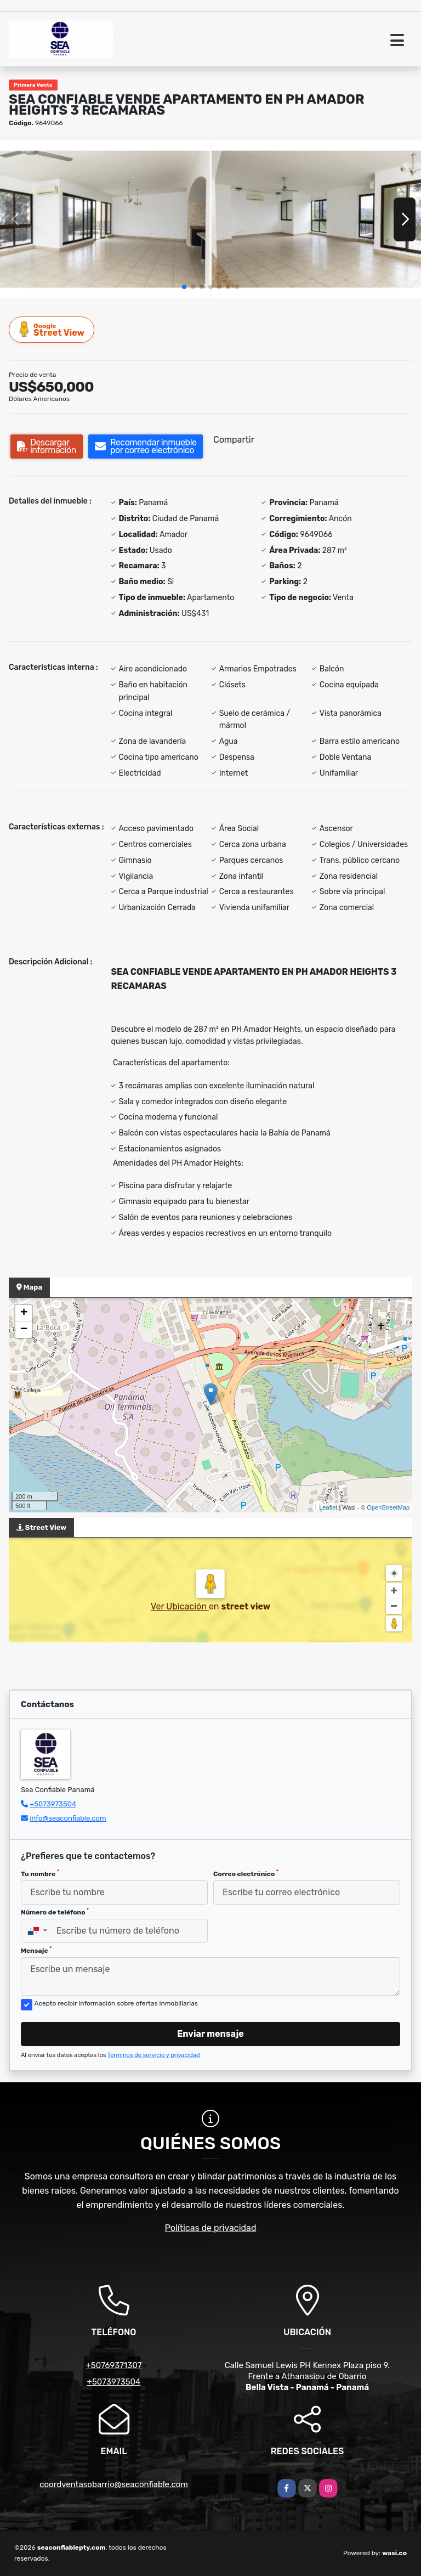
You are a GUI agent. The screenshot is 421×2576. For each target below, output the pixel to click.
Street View (52, 329)
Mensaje (36, 1950)
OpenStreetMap (388, 1507)
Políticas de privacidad (211, 2228)
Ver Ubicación (180, 1606)
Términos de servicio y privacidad (153, 2055)
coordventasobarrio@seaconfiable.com (113, 2484)
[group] (105, 219)
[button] (184, 287)
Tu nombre (40, 1873)
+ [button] (23, 1313)
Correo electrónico (245, 1873)
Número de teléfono (55, 1911)
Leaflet (328, 1507)
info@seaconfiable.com (68, 1818)
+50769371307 (113, 2365)
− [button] (23, 1329)
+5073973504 (53, 1804)
